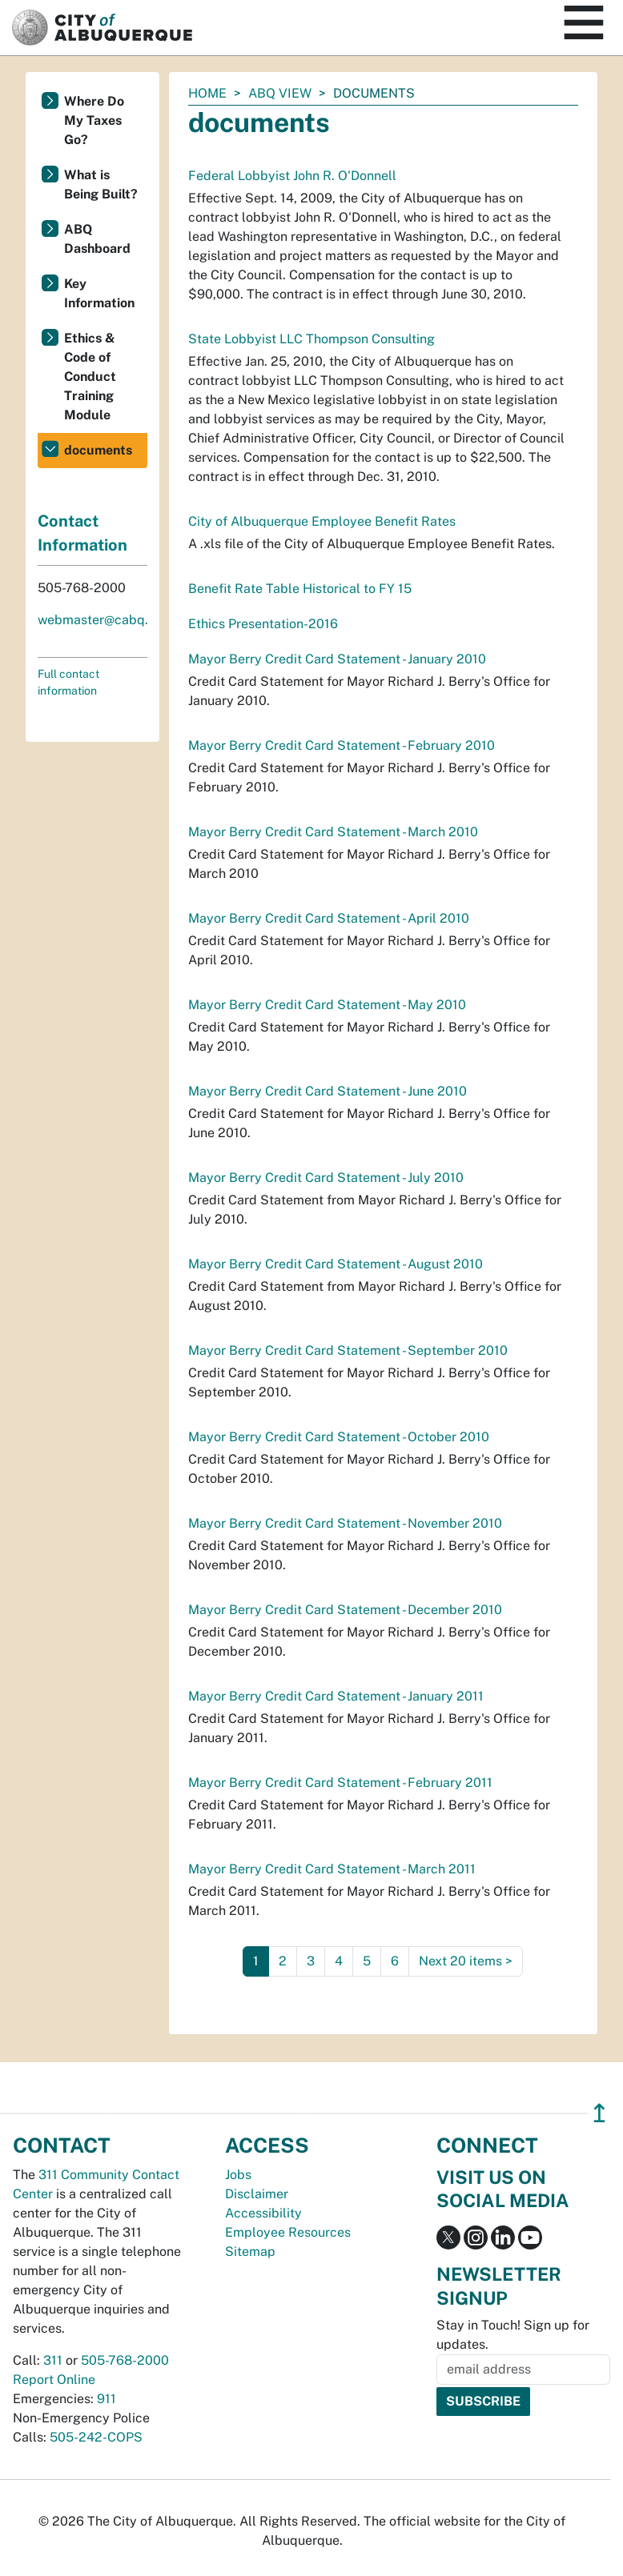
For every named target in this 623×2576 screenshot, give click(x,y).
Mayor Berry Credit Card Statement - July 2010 (326, 1177)
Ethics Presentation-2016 (263, 623)
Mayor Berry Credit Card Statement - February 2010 (341, 745)
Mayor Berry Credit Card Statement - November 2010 (345, 1523)
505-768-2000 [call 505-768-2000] (125, 2360)
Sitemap (250, 2251)
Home (207, 93)
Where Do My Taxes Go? (94, 120)
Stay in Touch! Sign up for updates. (512, 2335)
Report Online (54, 2379)
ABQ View (280, 93)
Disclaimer (256, 2193)
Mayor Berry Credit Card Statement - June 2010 (327, 1091)
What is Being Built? (101, 184)
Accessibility (263, 2213)
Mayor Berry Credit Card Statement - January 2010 (337, 659)
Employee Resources (288, 2232)
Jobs (238, 2174)
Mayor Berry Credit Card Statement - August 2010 (335, 1264)
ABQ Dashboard (97, 239)
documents (98, 450)
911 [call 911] (106, 2398)
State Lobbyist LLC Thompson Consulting (311, 339)
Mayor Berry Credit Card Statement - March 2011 (332, 1869)
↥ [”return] (599, 2113)
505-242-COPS (96, 2437)
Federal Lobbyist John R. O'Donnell (292, 175)
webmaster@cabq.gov (104, 619)
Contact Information (82, 533)
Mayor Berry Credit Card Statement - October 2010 (338, 1436)
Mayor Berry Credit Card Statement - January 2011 (336, 1696)
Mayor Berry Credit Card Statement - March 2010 (333, 831)
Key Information (99, 293)
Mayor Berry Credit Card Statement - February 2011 (340, 1782)
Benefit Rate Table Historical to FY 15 (300, 588)
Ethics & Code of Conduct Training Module (90, 377)
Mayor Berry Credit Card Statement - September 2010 (348, 1350)
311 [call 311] (52, 2360)
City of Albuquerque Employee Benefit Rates (322, 521)
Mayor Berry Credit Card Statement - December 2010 (345, 1609)
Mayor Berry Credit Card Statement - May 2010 (327, 1004)
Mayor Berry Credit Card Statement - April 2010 (328, 918)
